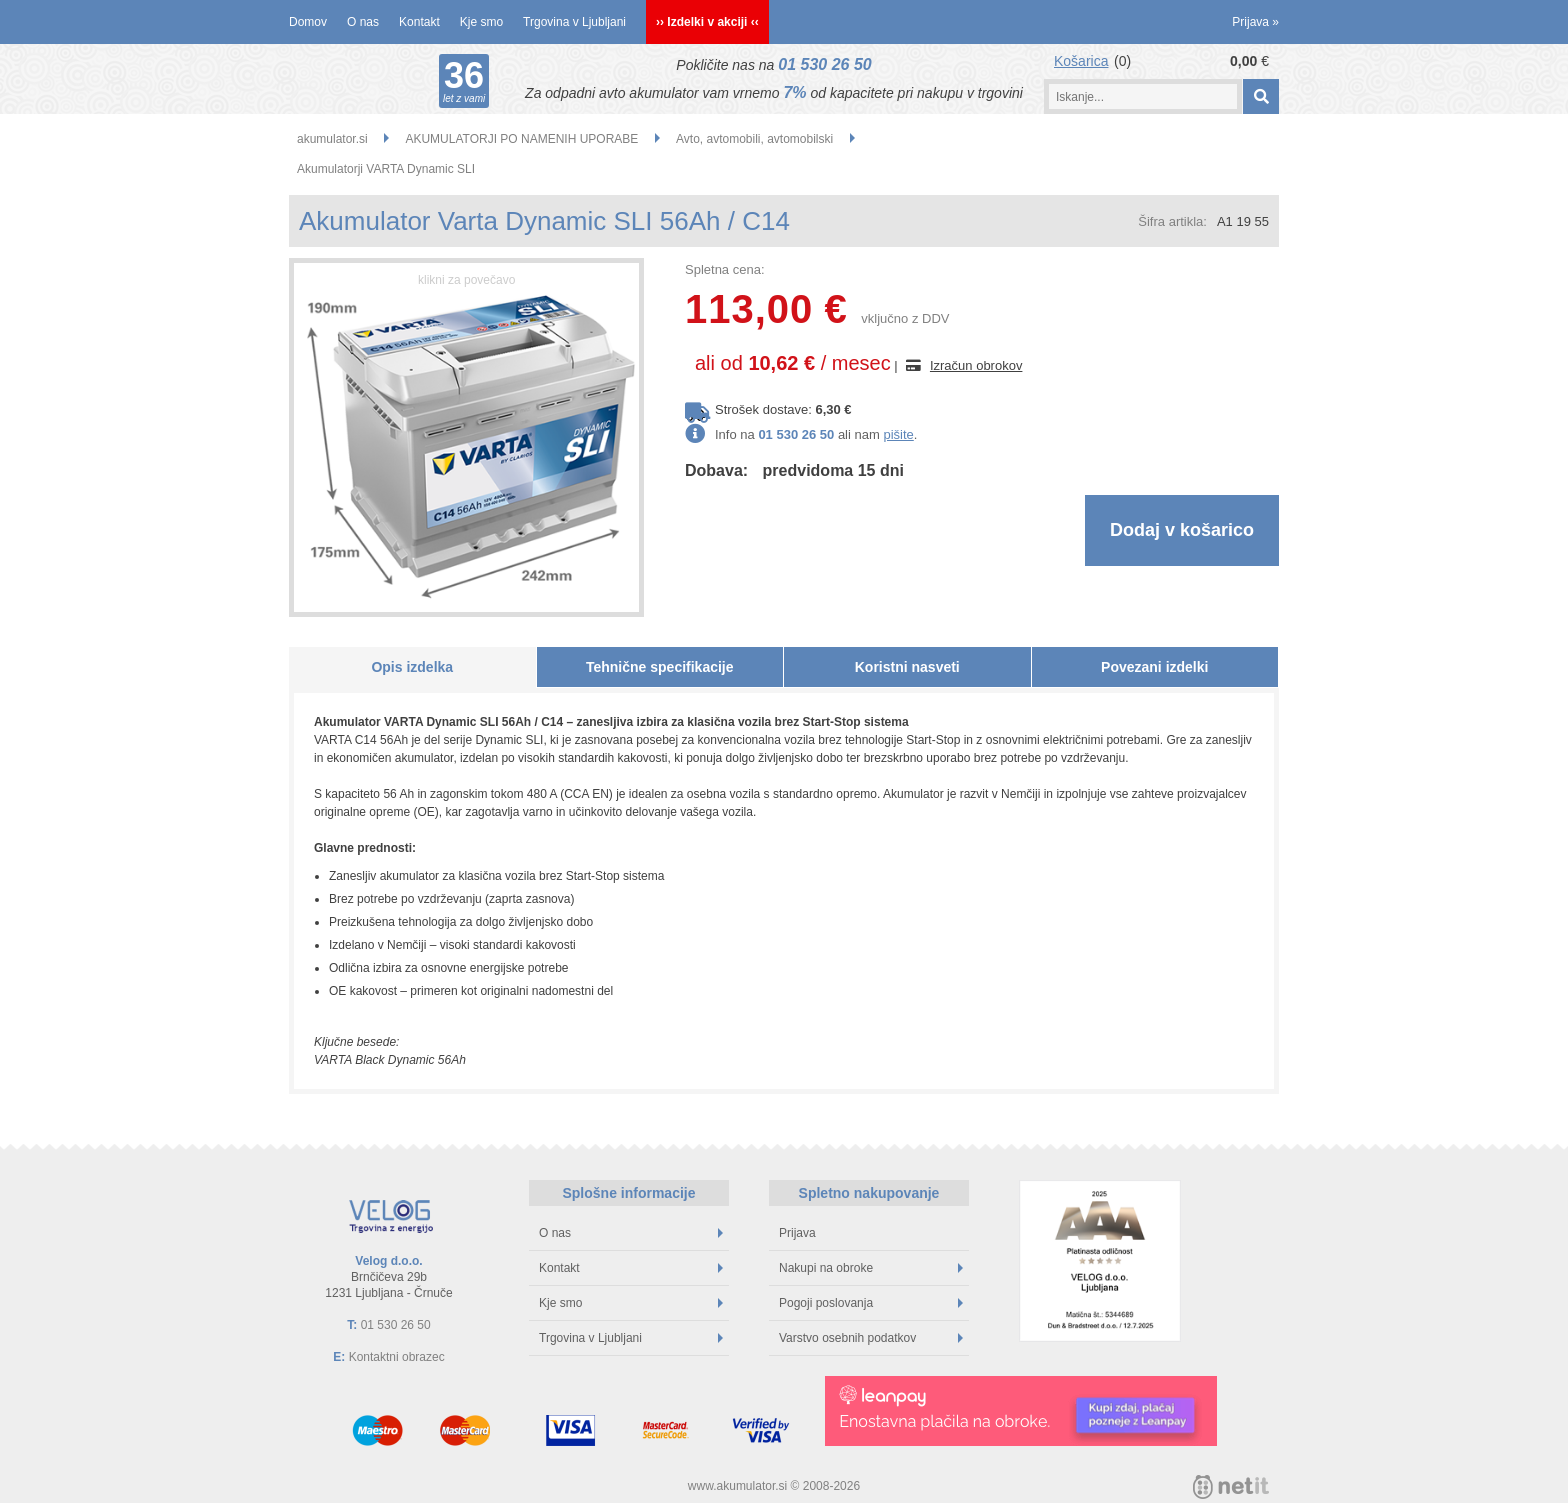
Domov (308, 22)
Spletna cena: (725, 269)
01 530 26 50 (824, 64)
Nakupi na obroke (871, 1268)
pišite (898, 434)
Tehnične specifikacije (660, 667)
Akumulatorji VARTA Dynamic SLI (386, 169)
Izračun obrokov (976, 365)
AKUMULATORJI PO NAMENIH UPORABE (521, 139)
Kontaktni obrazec (397, 1357)
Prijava (1255, 22)
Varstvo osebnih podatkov (871, 1338)
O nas (363, 22)
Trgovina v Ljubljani (574, 22)
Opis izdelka (412, 667)
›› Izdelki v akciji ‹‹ (707, 22)
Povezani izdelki (1154, 667)
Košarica (1081, 61)
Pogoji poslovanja (871, 1303)
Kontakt (419, 22)
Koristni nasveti (907, 667)
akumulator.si (332, 139)
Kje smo (481, 22)
